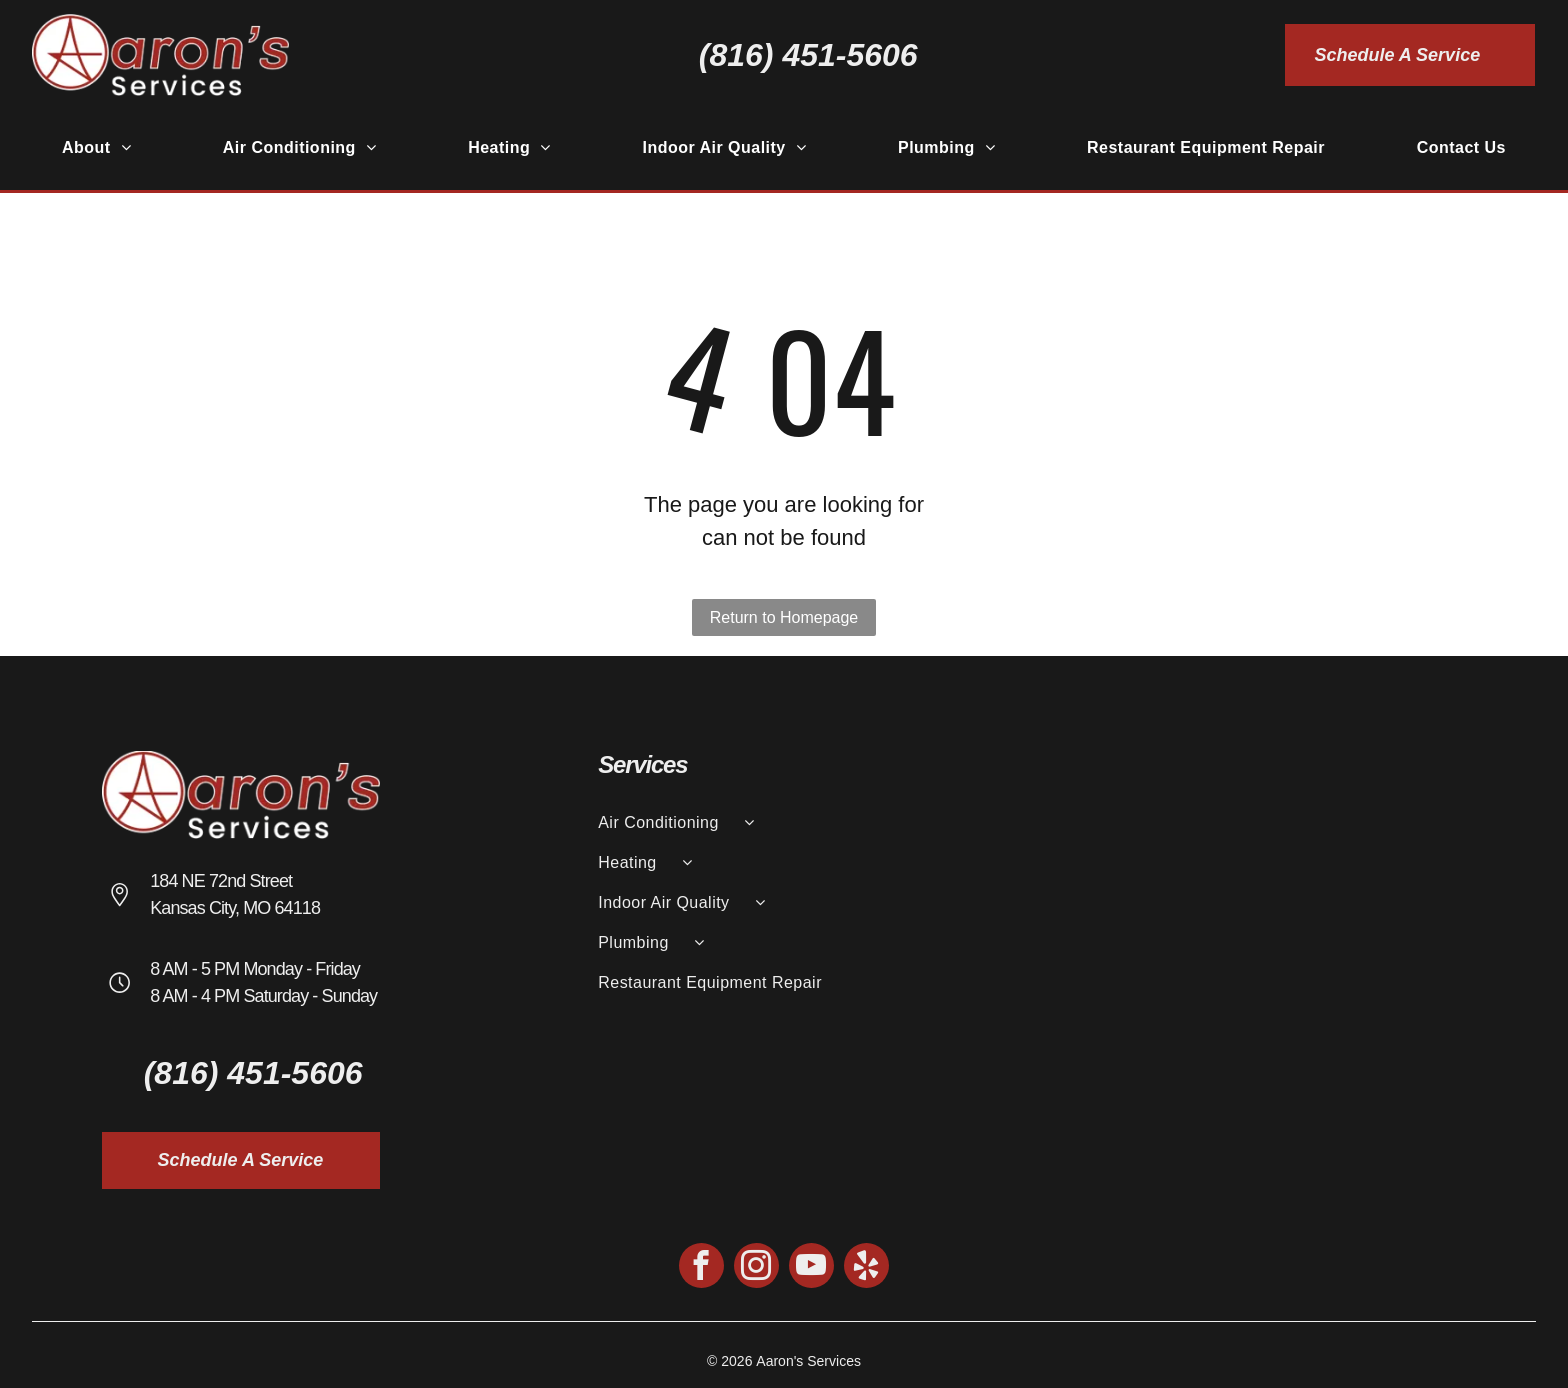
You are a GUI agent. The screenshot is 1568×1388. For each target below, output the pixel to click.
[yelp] (866, 1268)
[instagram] (756, 1268)
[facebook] (701, 1268)
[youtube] (811, 1268)
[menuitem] (96, 148)
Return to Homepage (784, 617)
